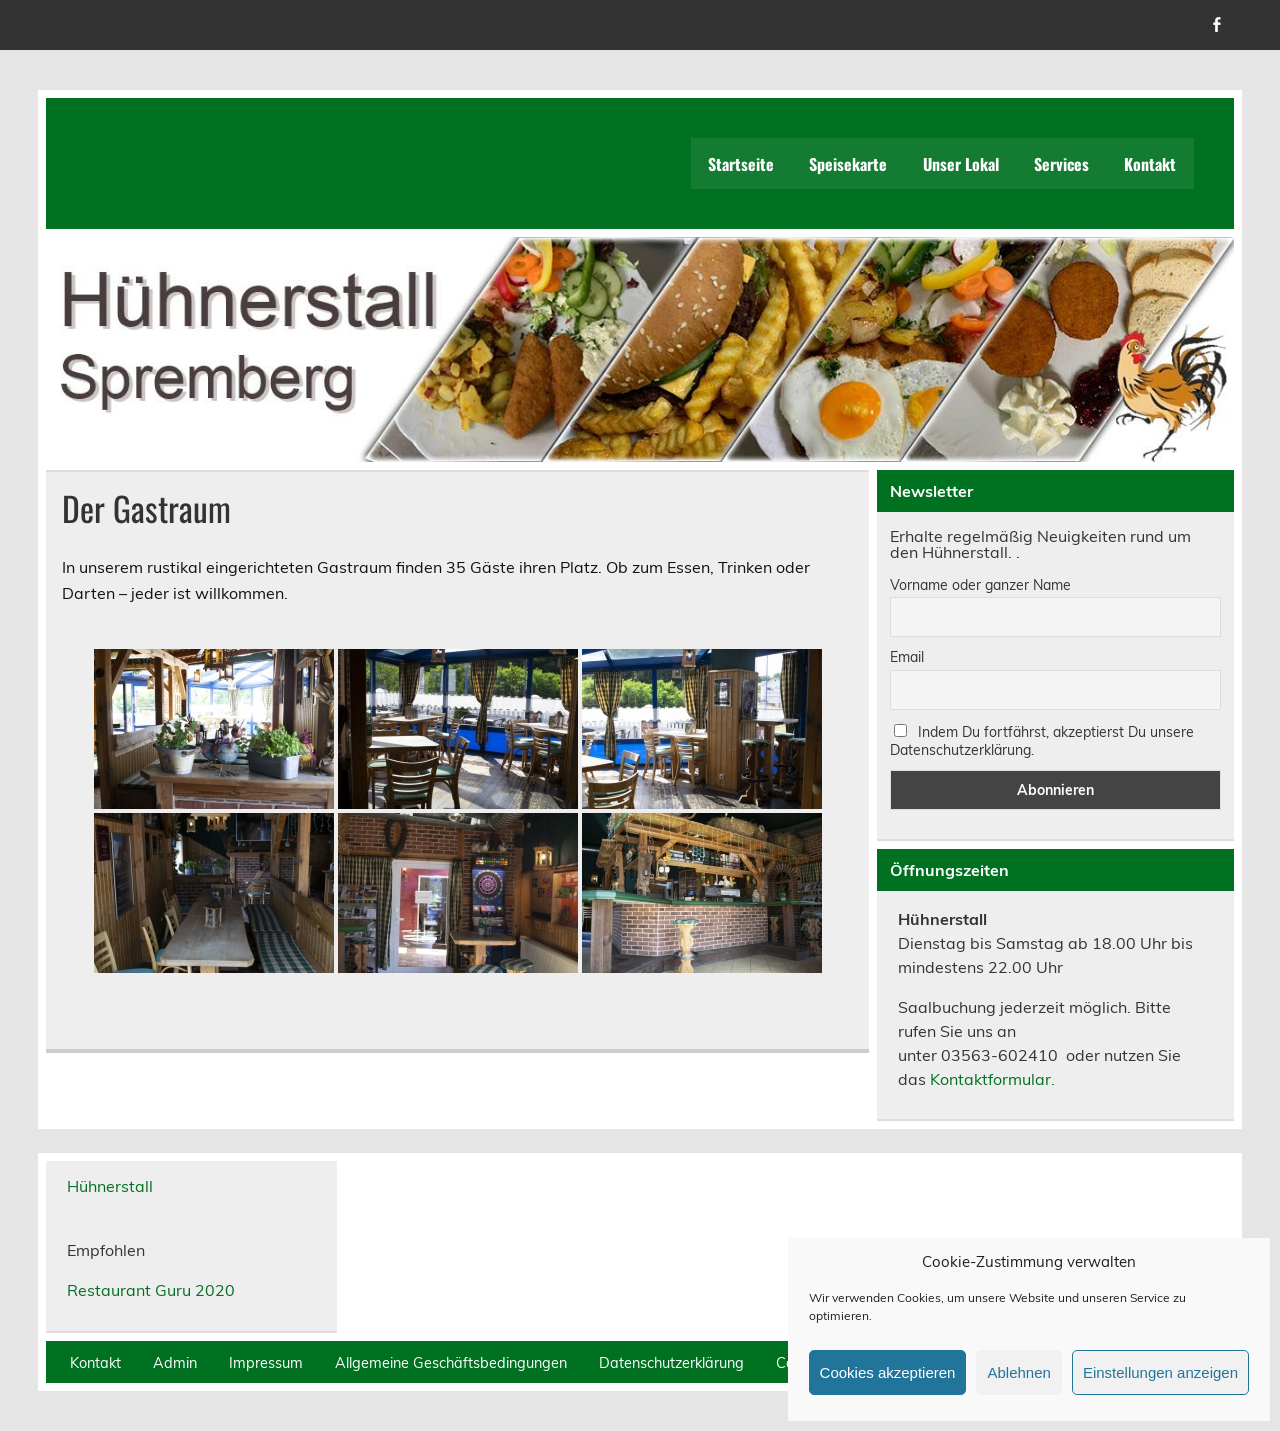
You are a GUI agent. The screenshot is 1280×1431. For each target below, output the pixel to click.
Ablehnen (1018, 1372)
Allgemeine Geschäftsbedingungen (451, 1363)
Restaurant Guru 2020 (151, 1290)
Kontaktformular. (992, 1079)
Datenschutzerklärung (671, 1363)
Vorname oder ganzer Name (980, 585)
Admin (175, 1363)
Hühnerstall (110, 1186)
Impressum (266, 1363)
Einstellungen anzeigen (1160, 1372)
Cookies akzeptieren (888, 1372)
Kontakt (1150, 164)
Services (1061, 164)
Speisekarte (848, 164)
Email (907, 657)
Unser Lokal (961, 164)
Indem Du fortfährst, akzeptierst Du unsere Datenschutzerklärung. (1042, 741)
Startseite (741, 164)
